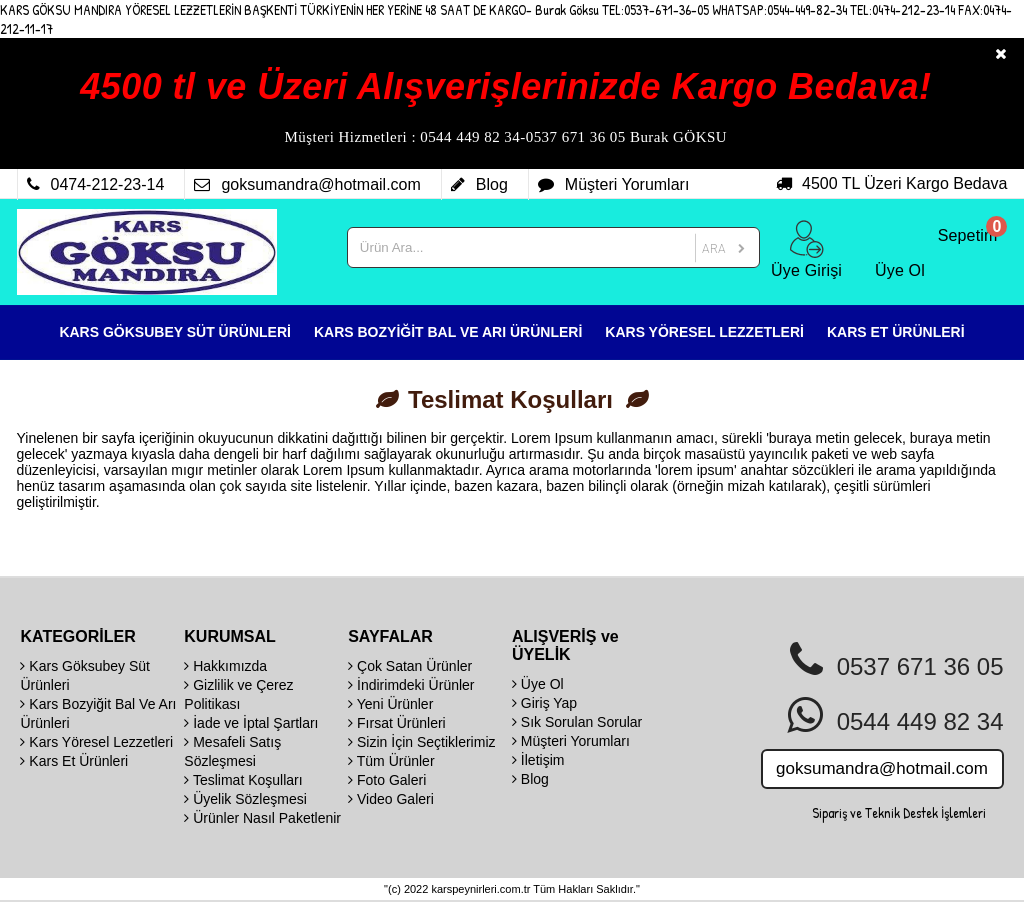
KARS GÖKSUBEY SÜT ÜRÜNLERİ (175, 332)
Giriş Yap (544, 703)
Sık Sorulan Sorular (577, 722)
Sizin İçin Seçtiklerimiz (421, 742)
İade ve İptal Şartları (251, 723)
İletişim (538, 760)
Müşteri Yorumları (571, 741)
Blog (530, 779)
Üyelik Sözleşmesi (245, 799)
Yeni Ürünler (390, 704)
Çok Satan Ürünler (410, 666)
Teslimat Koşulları (243, 780)
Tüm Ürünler (391, 761)
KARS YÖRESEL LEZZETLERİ (704, 332)
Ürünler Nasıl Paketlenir (262, 818)
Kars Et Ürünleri (74, 761)
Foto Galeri (387, 780)
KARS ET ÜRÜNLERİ (896, 332)
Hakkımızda (225, 666)
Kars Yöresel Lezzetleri (96, 742)
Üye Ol (538, 684)
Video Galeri (391, 799)
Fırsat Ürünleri (397, 723)
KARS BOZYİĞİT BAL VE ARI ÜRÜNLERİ (448, 332)
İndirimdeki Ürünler (411, 685)
